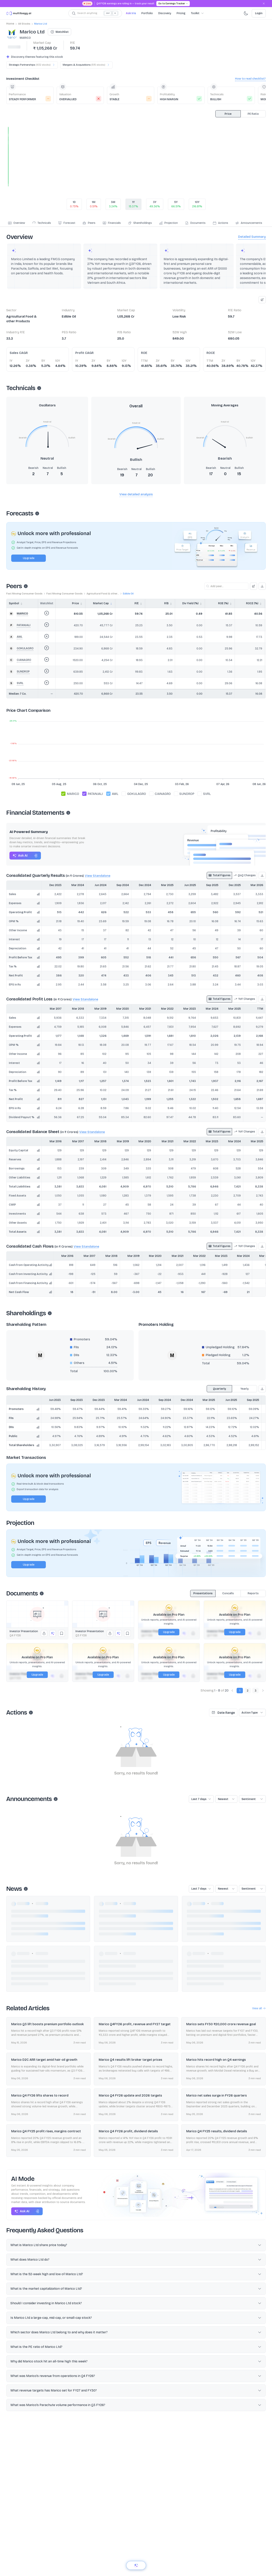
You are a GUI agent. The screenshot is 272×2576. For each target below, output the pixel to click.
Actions (220, 223)
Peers (88, 223)
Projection (168, 223)
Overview (16, 223)
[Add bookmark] (61, 1633)
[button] (95, 13)
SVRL (207, 794)
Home (10, 23)
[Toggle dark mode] (246, 13)
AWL (115, 794)
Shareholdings (140, 223)
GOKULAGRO (136, 794)
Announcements (248, 223)
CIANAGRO (163, 794)
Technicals (41, 223)
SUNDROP (186, 794)
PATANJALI (95, 794)
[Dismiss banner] (264, 4)
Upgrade (28, 558)
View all (259, 2008)
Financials (111, 223)
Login (258, 13)
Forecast (66, 223)
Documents (195, 223)
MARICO (73, 794)
